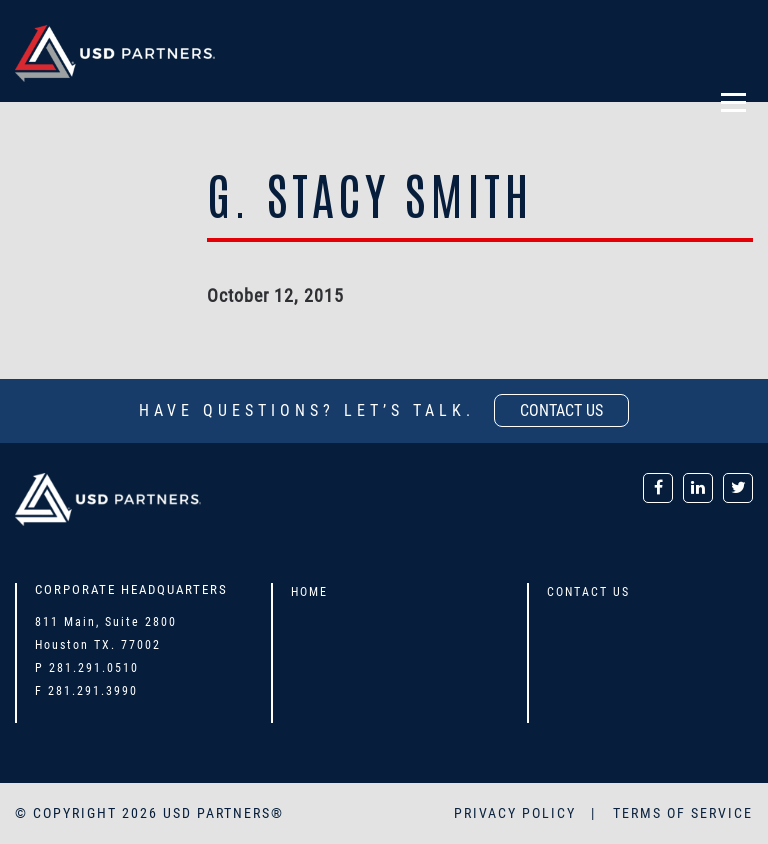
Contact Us (588, 592)
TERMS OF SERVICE (683, 813)
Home (309, 592)
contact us (561, 410)
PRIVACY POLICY (517, 813)
